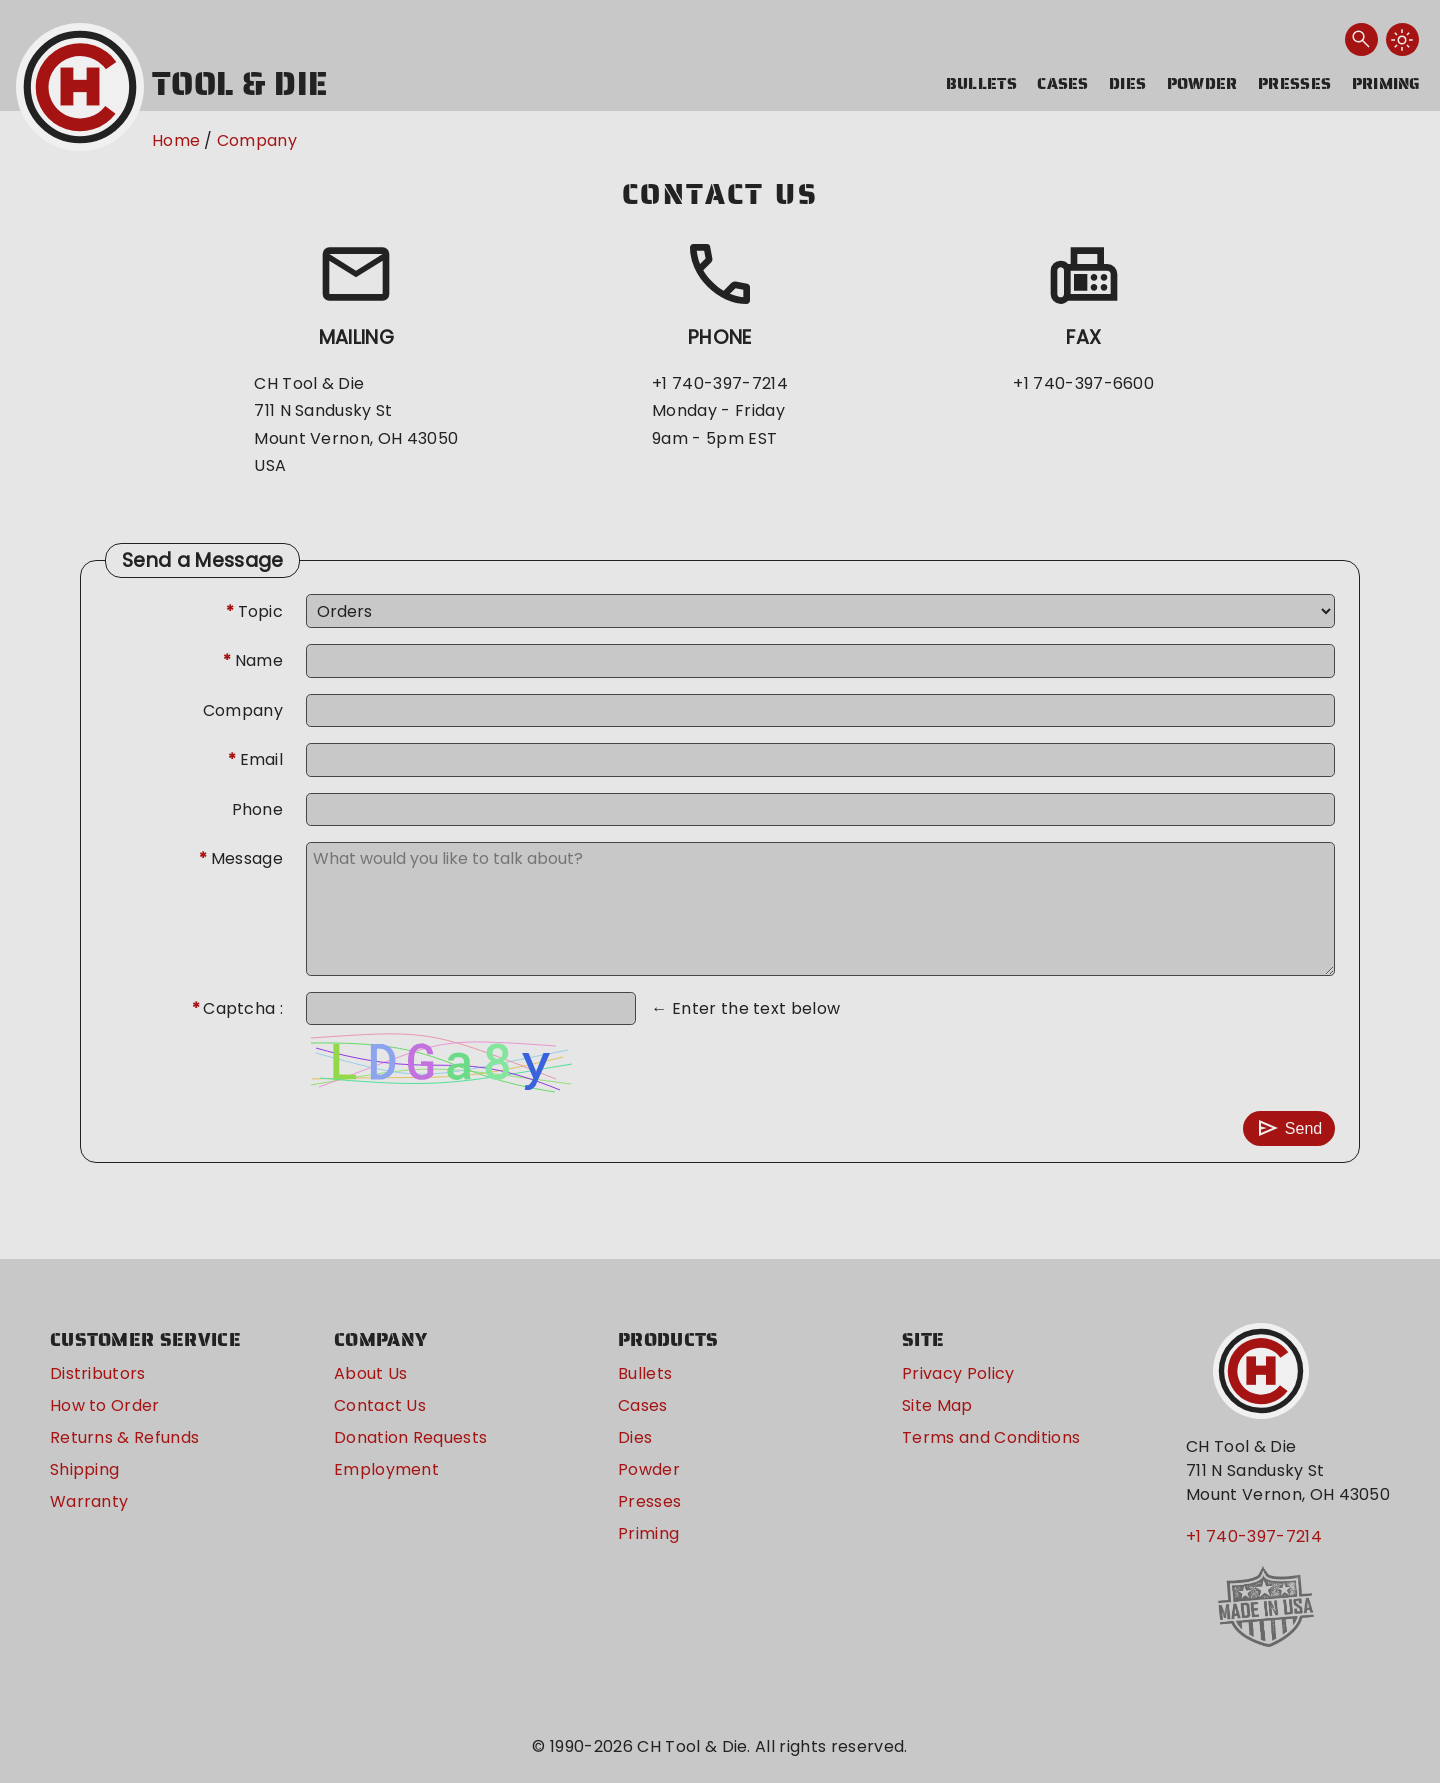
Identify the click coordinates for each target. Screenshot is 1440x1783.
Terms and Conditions (991, 1437)
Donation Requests (410, 1437)
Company (257, 140)
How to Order (105, 1405)
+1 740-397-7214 (1254, 1536)
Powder (1202, 83)
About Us (371, 1373)
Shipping (85, 1469)
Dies (1127, 83)
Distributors (98, 1373)
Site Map (937, 1405)
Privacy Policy (958, 1373)
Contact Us (380, 1405)
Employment (386, 1469)
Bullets (981, 83)
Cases (1063, 83)
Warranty (89, 1501)
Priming (1386, 83)
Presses (1294, 83)
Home (176, 140)
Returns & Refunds (124, 1437)
